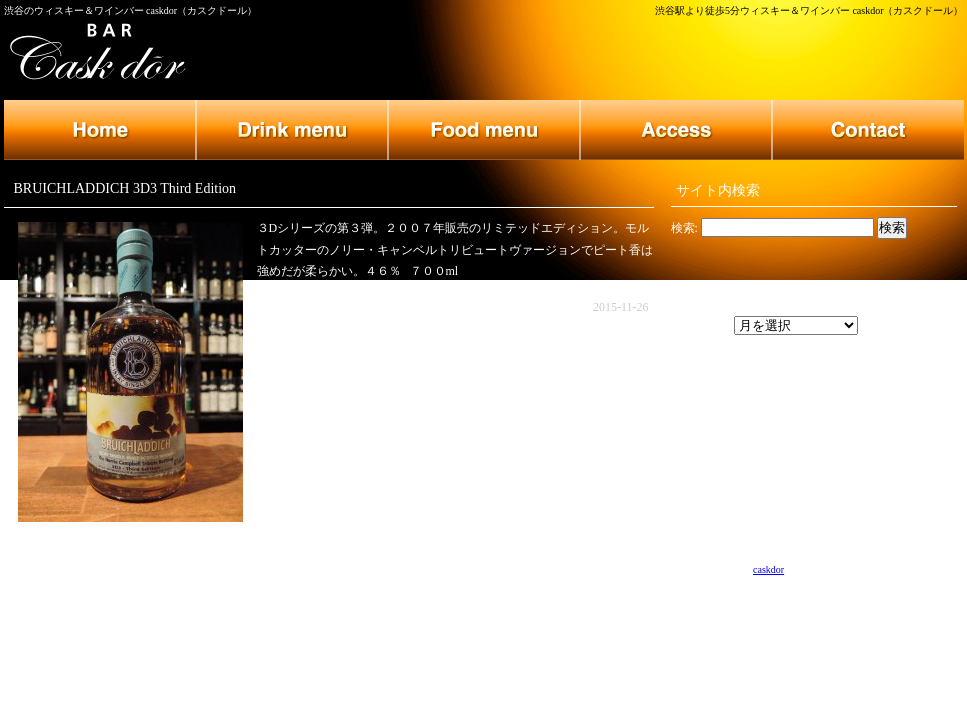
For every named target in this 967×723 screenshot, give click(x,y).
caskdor (768, 569)
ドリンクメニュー (292, 130)
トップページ (100, 130)
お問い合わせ (868, 130)
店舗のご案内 (676, 130)
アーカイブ (701, 326)
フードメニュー (484, 130)
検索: (684, 228)
